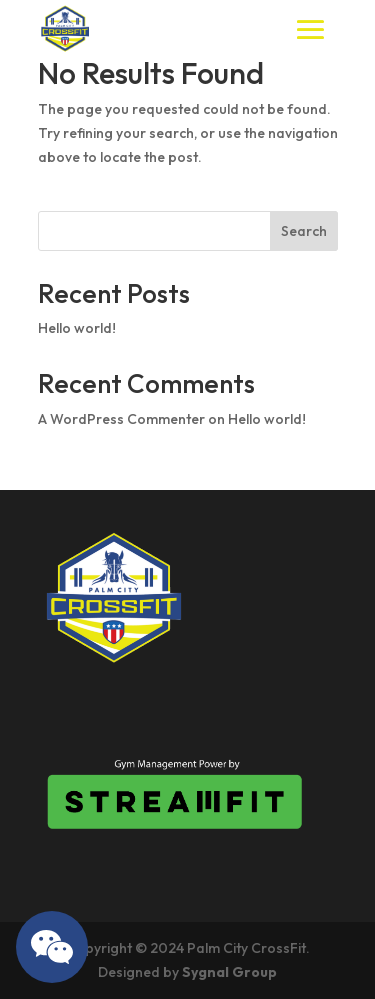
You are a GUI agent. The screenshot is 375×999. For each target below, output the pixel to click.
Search (304, 231)
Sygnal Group (229, 972)
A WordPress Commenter (121, 419)
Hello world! (77, 328)
